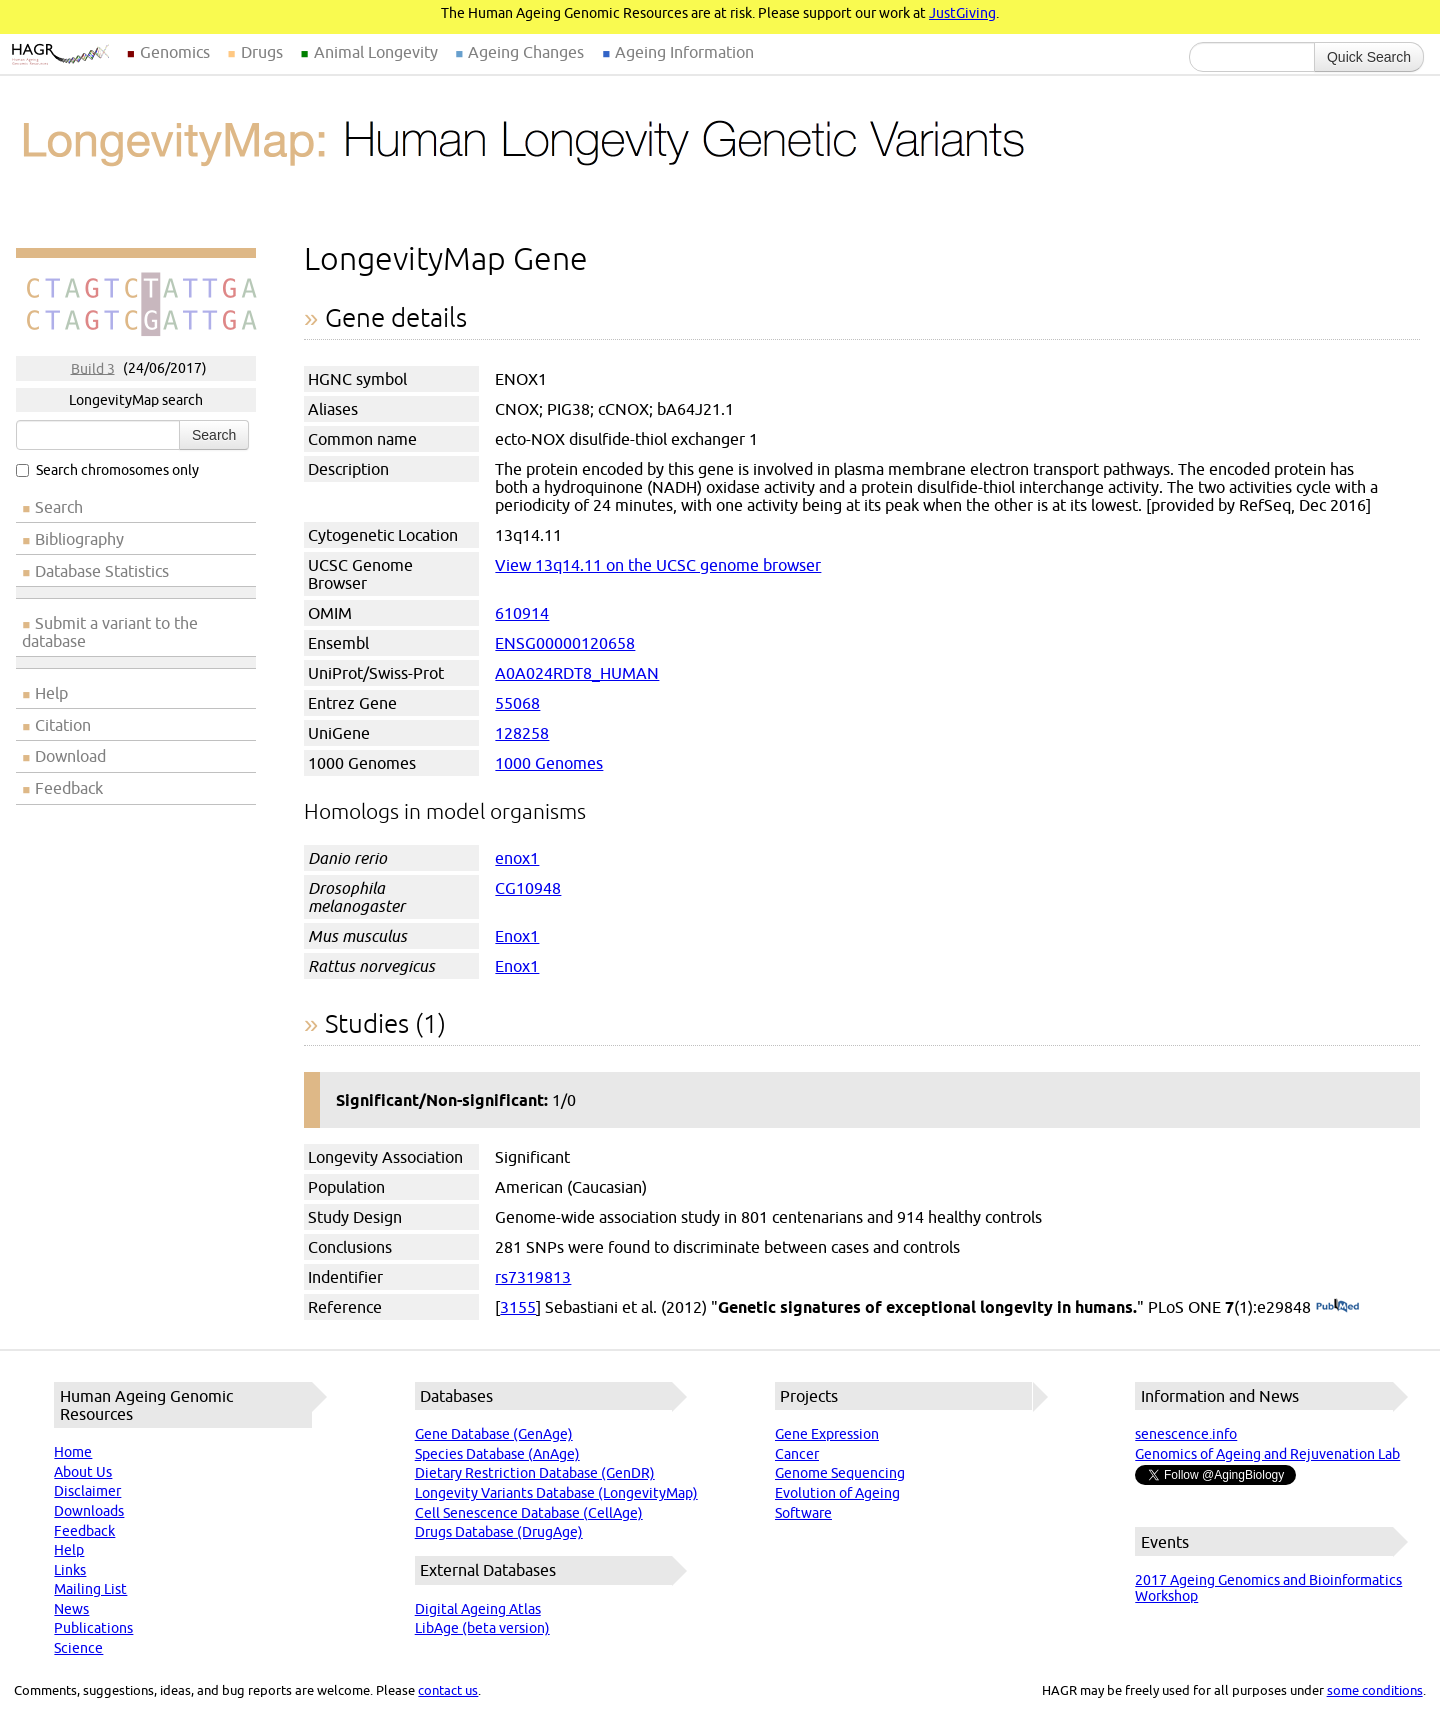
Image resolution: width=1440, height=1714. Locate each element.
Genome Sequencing (840, 1473)
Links (70, 1570)
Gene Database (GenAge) (494, 1434)
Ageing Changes (526, 52)
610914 (522, 613)
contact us (448, 1690)
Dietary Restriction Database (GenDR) (535, 1473)
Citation (63, 725)
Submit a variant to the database (110, 632)
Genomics (175, 52)
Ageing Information (684, 52)
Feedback (69, 788)
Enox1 (517, 936)
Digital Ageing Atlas (478, 1609)
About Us (83, 1472)
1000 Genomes (549, 763)
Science (78, 1648)
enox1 (517, 858)
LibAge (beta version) (482, 1628)
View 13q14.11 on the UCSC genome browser (658, 565)
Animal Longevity (376, 52)
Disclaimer (87, 1491)
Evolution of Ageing (837, 1493)
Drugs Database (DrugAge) (499, 1532)
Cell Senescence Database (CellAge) (529, 1513)
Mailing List (90, 1589)
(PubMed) (1337, 1307)
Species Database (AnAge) (497, 1454)
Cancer (797, 1454)
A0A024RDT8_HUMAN (577, 673)
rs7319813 (533, 1277)
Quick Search (1369, 57)
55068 (517, 703)
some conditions (1375, 1690)
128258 (522, 733)
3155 (518, 1307)
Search (214, 435)
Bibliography (79, 539)
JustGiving (962, 13)
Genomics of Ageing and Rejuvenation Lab (1267, 1454)
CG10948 (528, 888)
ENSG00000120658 (565, 643)
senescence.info (1186, 1434)
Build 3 (93, 368)
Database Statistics (102, 571)
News (71, 1609)
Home (73, 1452)
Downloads (89, 1511)
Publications (93, 1628)
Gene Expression (827, 1434)
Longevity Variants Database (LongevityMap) (556, 1493)
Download (70, 756)
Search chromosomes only (107, 470)
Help (51, 693)
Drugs (262, 52)
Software (803, 1513)
